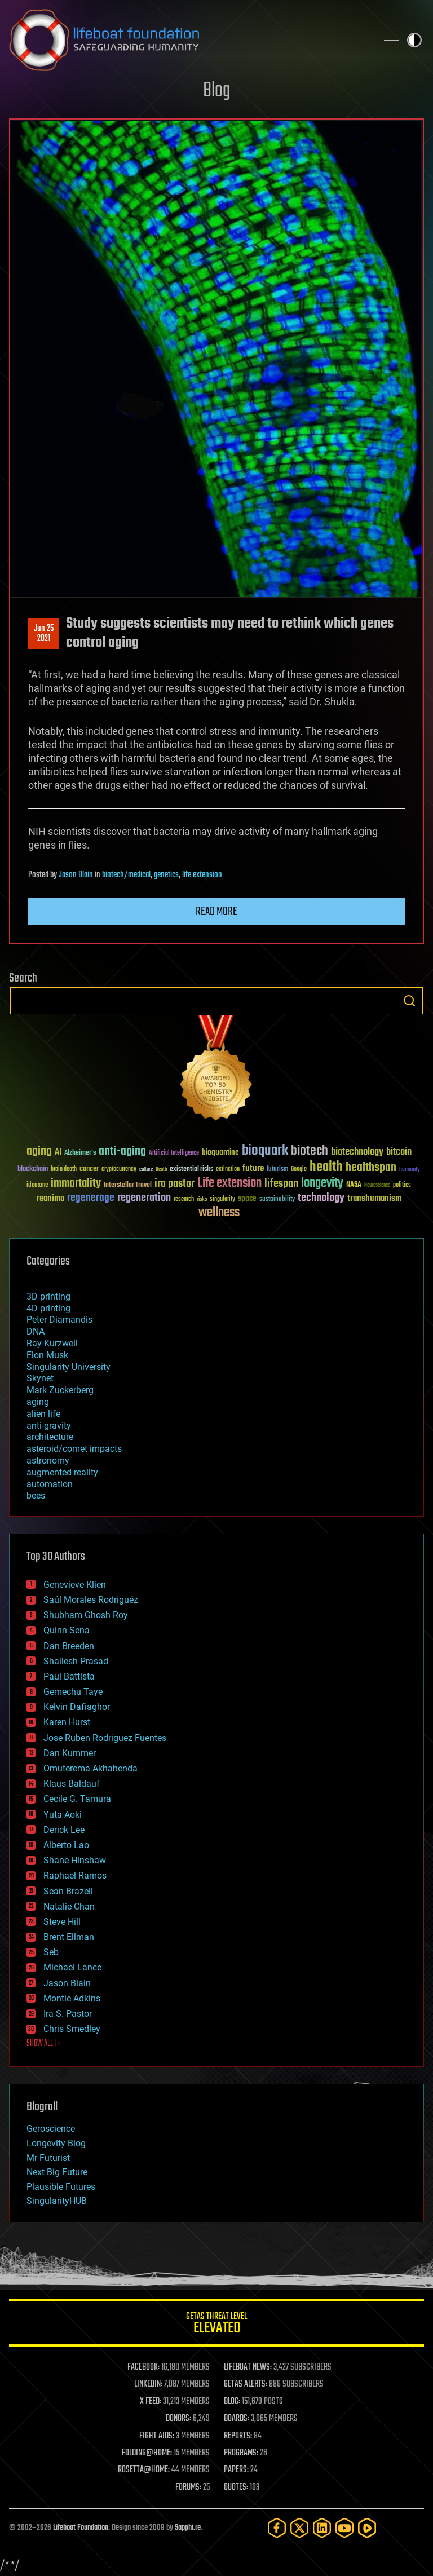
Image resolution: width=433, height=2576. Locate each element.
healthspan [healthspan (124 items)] (371, 1168)
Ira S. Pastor (67, 2013)
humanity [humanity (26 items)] (409, 1170)
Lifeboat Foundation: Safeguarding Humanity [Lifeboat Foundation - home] (188, 40)
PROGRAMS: (241, 2453)
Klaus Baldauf (71, 1783)
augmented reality (62, 1472)
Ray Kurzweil (52, 1343)
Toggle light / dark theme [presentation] (414, 40)
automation (49, 1484)
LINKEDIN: (148, 2384)
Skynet (40, 1378)
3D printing (48, 1296)
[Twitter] (299, 2528)
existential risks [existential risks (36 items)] (191, 1169)
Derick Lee (64, 1829)
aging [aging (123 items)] (39, 1152)
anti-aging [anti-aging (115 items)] (122, 1152)
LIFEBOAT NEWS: (248, 2367)
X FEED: (150, 2401)
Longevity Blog (56, 2143)
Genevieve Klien (74, 1584)
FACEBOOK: (143, 2367)
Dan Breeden (68, 1646)
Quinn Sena (66, 1630)
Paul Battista (69, 1676)
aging (37, 1402)
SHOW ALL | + (43, 2043)
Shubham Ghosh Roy (85, 1615)
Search (409, 1000)
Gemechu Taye (73, 1691)
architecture (49, 1436)
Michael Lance (72, 1967)
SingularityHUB (56, 2200)
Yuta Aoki (62, 1814)
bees (35, 1495)
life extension (202, 875)
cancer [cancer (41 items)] (89, 1169)
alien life (43, 1413)
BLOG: (232, 2401)
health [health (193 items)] (326, 1167)
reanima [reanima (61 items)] (50, 1198)
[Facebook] (277, 2528)
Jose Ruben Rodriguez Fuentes (104, 1738)
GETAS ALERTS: (245, 2384)
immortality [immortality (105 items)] (76, 1183)
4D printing (48, 1308)
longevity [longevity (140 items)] (322, 1183)
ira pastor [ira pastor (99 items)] (174, 1183)
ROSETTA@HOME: (144, 2470)
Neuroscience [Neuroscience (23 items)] (377, 1186)
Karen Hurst (66, 1722)
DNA (35, 1331)
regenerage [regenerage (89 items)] (90, 1198)
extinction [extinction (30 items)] (228, 1169)
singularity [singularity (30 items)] (222, 1199)
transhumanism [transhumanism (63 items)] (374, 1198)
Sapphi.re (188, 2527)
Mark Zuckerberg (60, 1390)
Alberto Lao (66, 1845)
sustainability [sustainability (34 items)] (277, 1200)
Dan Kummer (69, 1753)
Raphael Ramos (75, 1875)
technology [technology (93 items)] (321, 1198)
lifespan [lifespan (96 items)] (281, 1183)
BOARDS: (236, 2418)
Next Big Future (56, 2172)
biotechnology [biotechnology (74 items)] (357, 1152)
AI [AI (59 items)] (58, 1152)
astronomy (47, 1460)
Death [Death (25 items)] (161, 1170)
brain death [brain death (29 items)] (64, 1169)
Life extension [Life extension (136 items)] (229, 1183)
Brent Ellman (68, 1937)
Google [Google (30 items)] (299, 1169)
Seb (51, 1952)
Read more (216, 911)
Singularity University (68, 1367)
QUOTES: (236, 2487)
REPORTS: (238, 2436)
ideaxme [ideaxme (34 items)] (37, 1186)
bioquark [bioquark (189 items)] (265, 1151)
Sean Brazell (68, 1891)
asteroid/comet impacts (74, 1448)
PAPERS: (236, 2470)
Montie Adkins (71, 1998)
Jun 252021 (44, 634)
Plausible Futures (60, 2186)
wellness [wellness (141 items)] (219, 1212)
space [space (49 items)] (247, 1198)
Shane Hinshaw (74, 1860)
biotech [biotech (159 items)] (309, 1151)
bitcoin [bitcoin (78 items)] (399, 1152)
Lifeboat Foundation (80, 2527)
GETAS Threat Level (216, 2324)
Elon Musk (47, 1355)
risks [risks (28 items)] (202, 1199)
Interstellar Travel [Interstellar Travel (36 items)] (128, 1185)
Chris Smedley (71, 2028)
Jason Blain (76, 875)
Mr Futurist (48, 2158)
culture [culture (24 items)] (146, 1170)
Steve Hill (62, 1921)
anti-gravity (48, 1425)
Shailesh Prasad (75, 1661)
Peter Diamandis (59, 1319)
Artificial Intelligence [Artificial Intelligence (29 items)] (174, 1153)
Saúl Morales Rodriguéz (90, 1599)
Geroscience (50, 2128)
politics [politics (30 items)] (402, 1185)
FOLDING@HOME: (147, 2453)
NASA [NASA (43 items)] (353, 1185)
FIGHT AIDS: (156, 2436)
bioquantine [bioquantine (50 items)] (220, 1152)
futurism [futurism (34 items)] (277, 1170)
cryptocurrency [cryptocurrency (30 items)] (118, 1169)
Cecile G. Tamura (77, 1798)
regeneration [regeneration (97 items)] (144, 1197)
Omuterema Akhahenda (90, 1768)
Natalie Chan (69, 1906)
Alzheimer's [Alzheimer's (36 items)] (80, 1153)
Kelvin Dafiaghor (76, 1707)
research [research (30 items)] (184, 1199)
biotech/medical (126, 875)
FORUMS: (188, 2487)
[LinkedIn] (322, 2528)
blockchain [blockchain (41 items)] (32, 1169)
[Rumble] (367, 2528)
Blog (216, 91)
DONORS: (178, 2418)
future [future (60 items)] (253, 1168)
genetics (166, 875)
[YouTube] (344, 2528)
